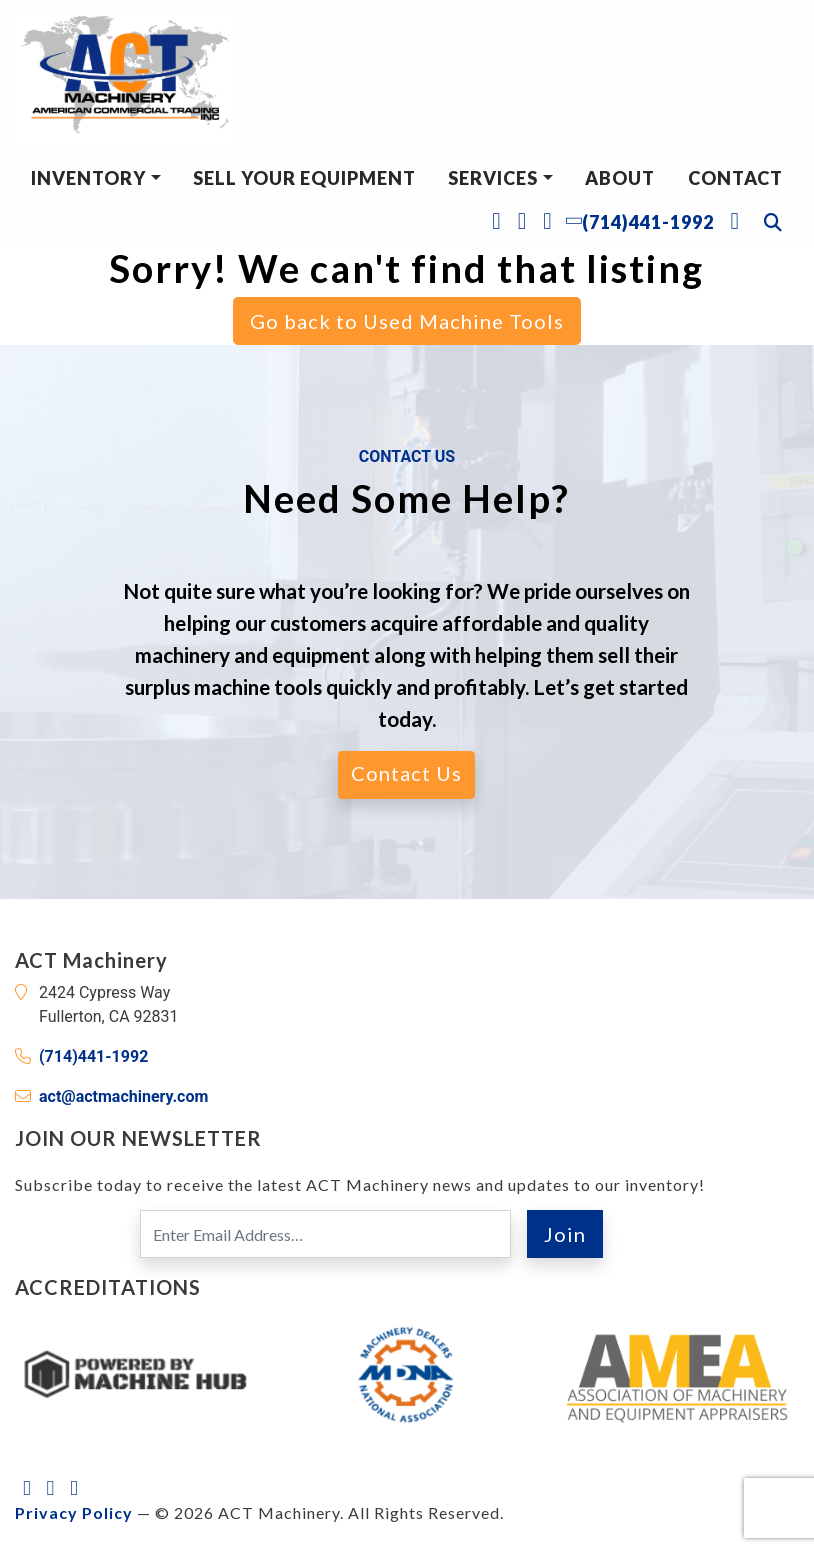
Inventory (88, 178)
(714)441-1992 (93, 1056)
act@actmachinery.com (123, 1096)
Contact (735, 178)
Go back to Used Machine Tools (407, 321)
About (620, 178)
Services (493, 178)
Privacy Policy (74, 1512)
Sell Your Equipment (304, 178)
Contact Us (406, 773)
